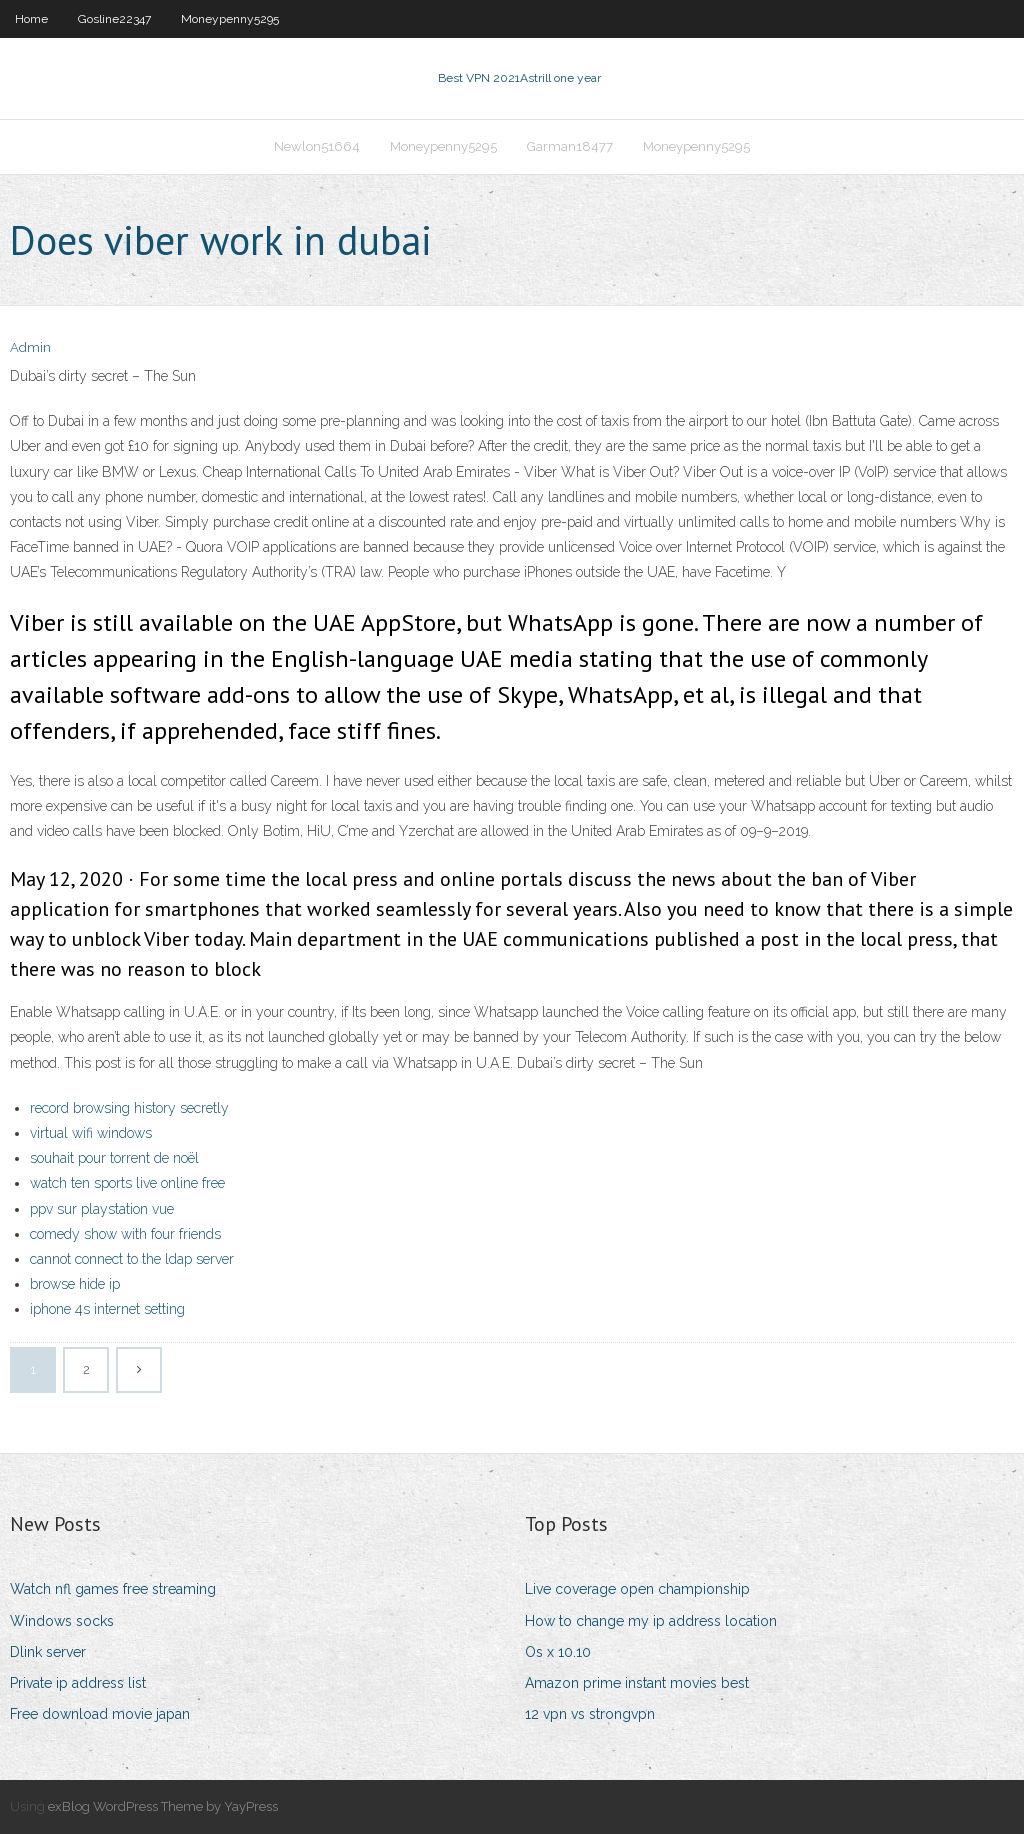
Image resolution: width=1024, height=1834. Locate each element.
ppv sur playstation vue (102, 1209)
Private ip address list (78, 1683)
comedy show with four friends (125, 1234)
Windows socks (62, 1621)
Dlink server (48, 1652)
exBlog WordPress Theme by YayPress (163, 1806)
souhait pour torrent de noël (114, 1158)
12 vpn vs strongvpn (590, 1714)
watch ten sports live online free (127, 1183)
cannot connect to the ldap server (132, 1259)
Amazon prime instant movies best (637, 1683)
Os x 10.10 (558, 1652)
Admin (30, 347)
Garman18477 (570, 146)
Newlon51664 (317, 146)
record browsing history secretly (129, 1108)
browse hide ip (75, 1284)
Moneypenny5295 (230, 19)
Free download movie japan (100, 1714)
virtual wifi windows (91, 1133)
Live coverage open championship (637, 1589)
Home (31, 19)
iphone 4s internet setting (107, 1309)
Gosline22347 (114, 19)
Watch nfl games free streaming (113, 1589)
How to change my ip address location (651, 1621)
